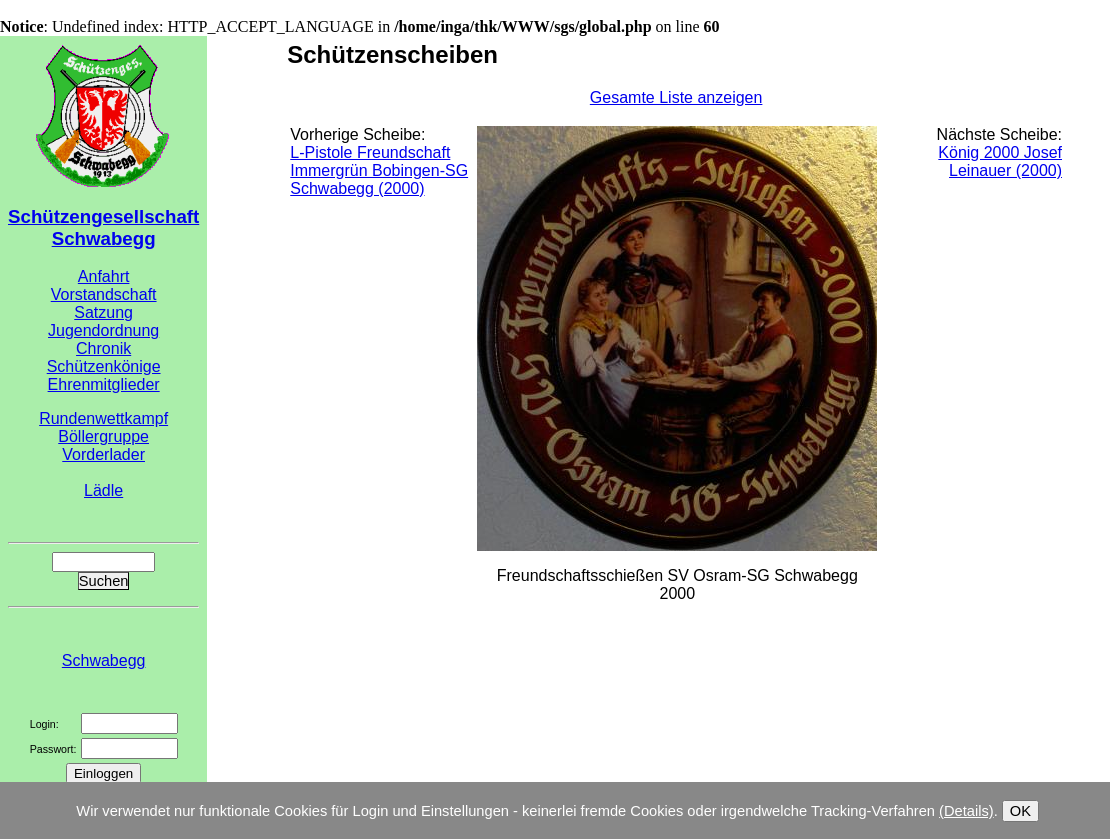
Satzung (103, 312)
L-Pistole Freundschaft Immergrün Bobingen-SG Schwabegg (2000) (379, 170)
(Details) (966, 811)
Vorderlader (103, 454)
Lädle (103, 490)
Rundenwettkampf (103, 418)
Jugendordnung (103, 330)
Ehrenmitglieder (104, 384)
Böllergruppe (103, 436)
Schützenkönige (104, 366)
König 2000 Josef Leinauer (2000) (1000, 161)
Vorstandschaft (104, 294)
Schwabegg (104, 660)
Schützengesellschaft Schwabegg (103, 227)
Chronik (103, 348)
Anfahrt (104, 276)
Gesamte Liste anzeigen (676, 97)
